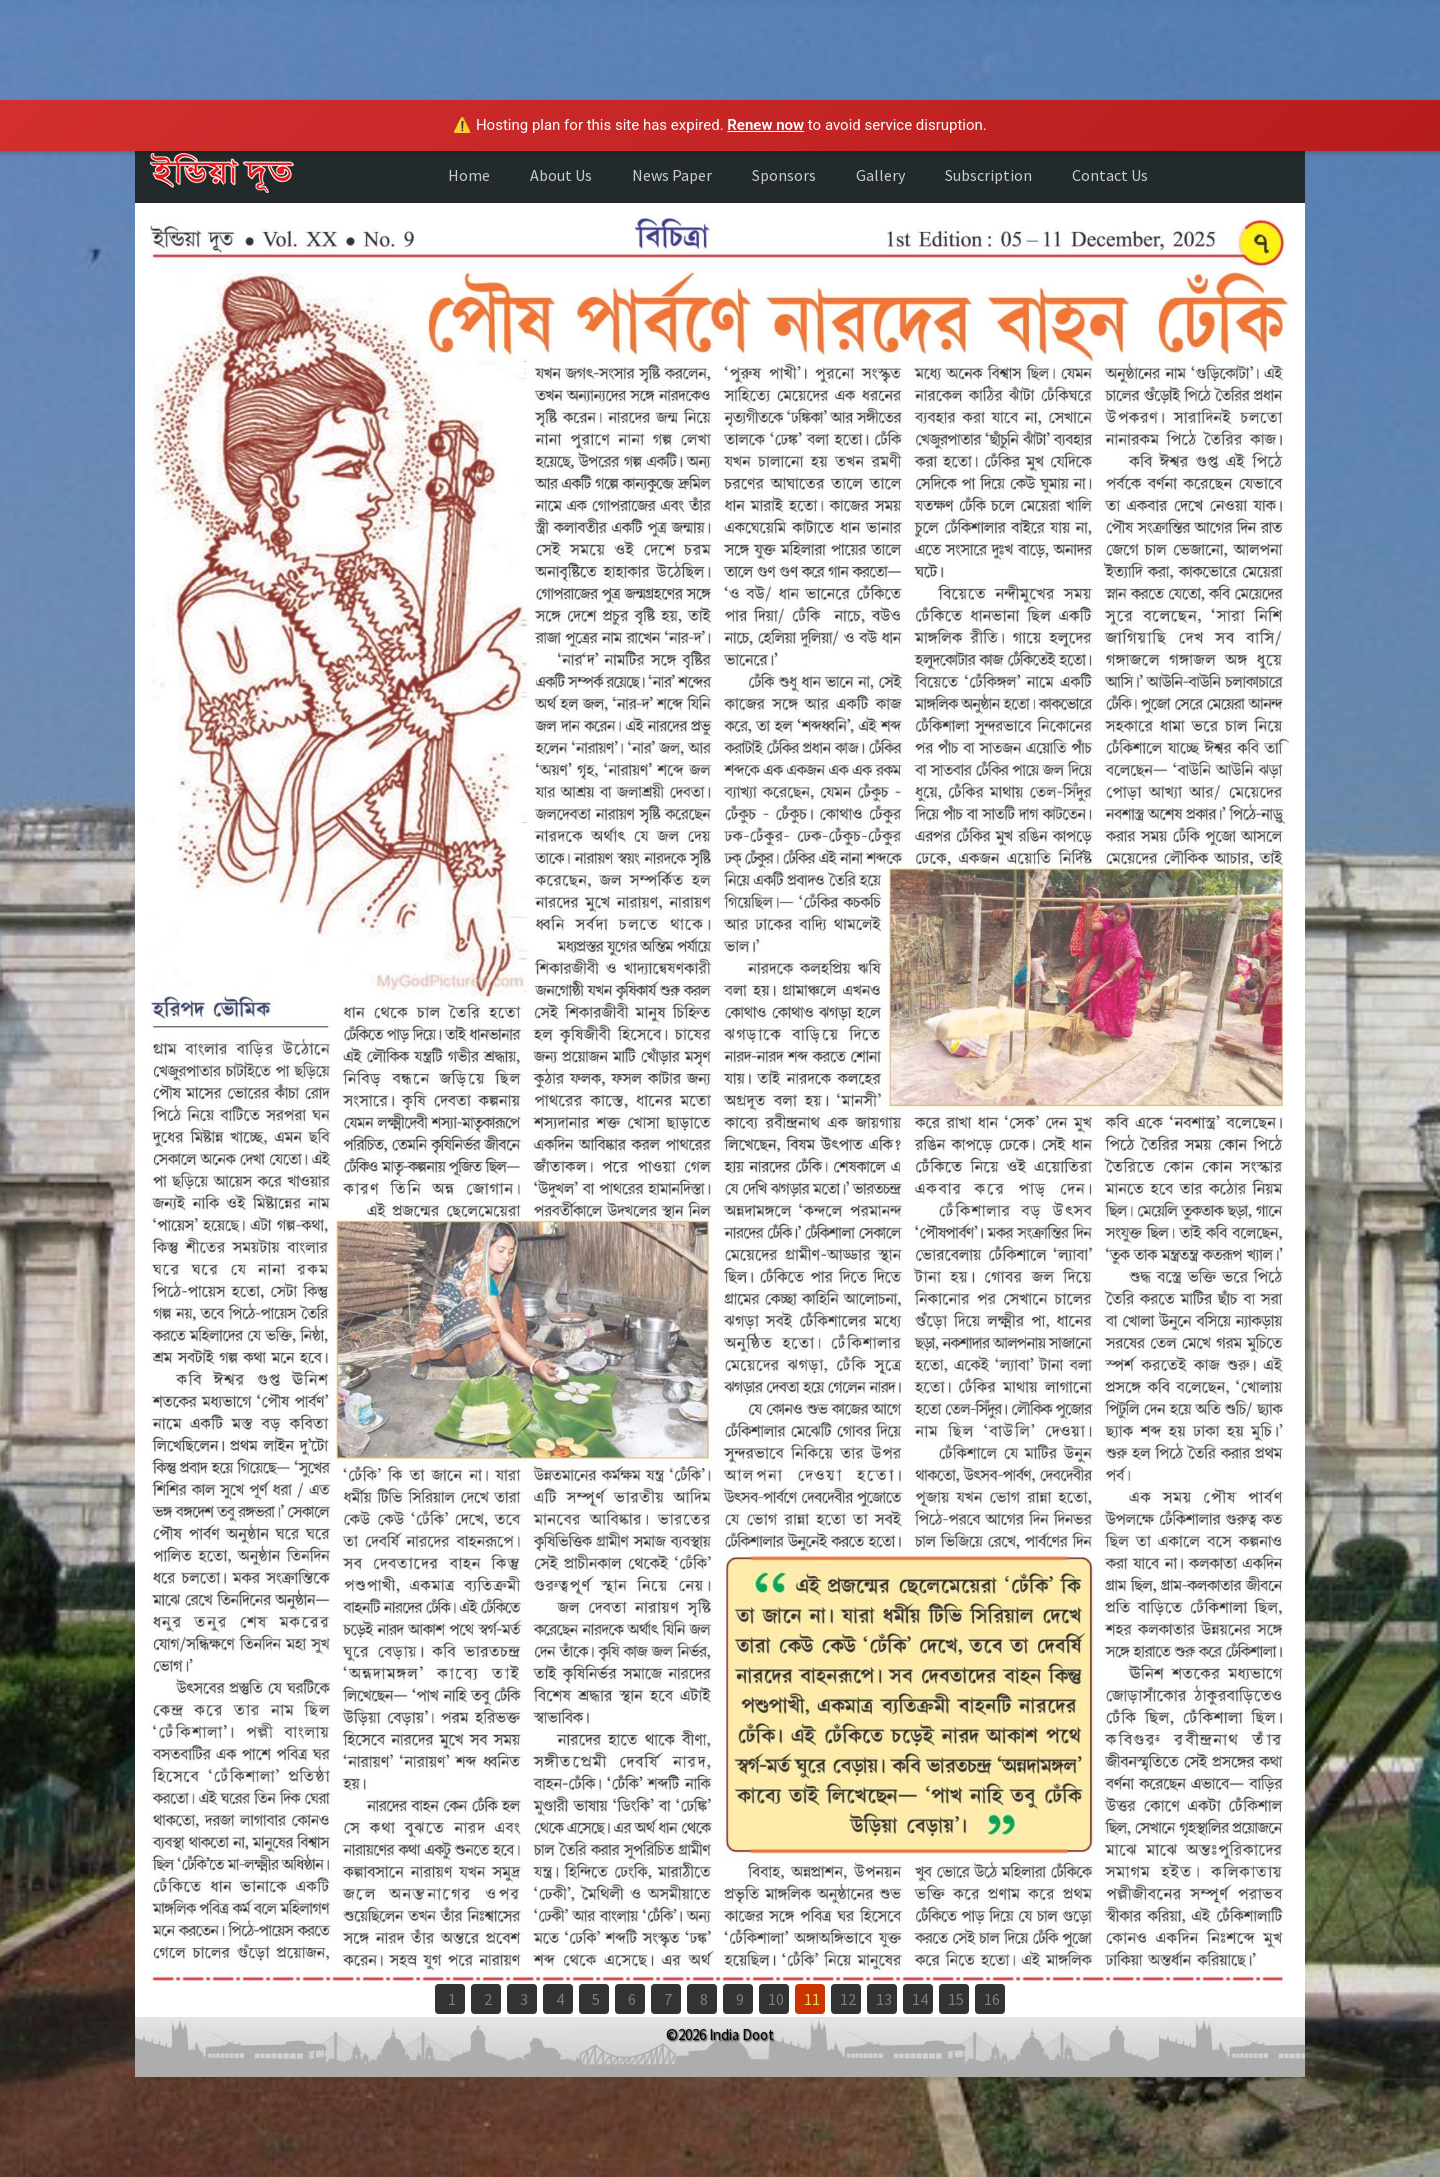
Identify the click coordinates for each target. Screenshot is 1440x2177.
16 (992, 1999)
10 (776, 1999)
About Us (561, 175)
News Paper (672, 175)
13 (884, 1999)
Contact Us (1110, 175)
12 (848, 1999)
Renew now (765, 125)
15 (956, 1999)
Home (469, 175)
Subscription (988, 175)
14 (920, 1999)
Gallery (880, 175)
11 (812, 1999)
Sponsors (784, 175)
